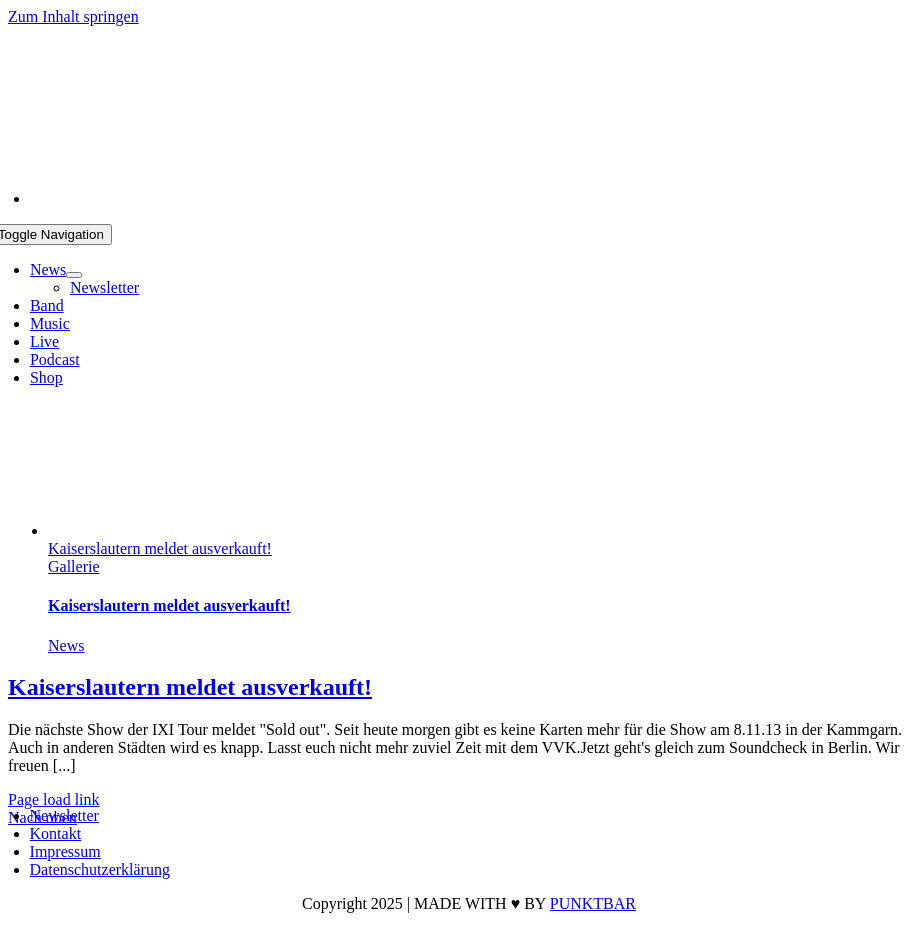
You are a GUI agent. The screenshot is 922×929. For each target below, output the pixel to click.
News (66, 645)
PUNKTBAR (593, 903)
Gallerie (74, 566)
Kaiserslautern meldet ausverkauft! (160, 548)
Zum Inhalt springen (73, 16)
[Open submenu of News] (74, 275)
